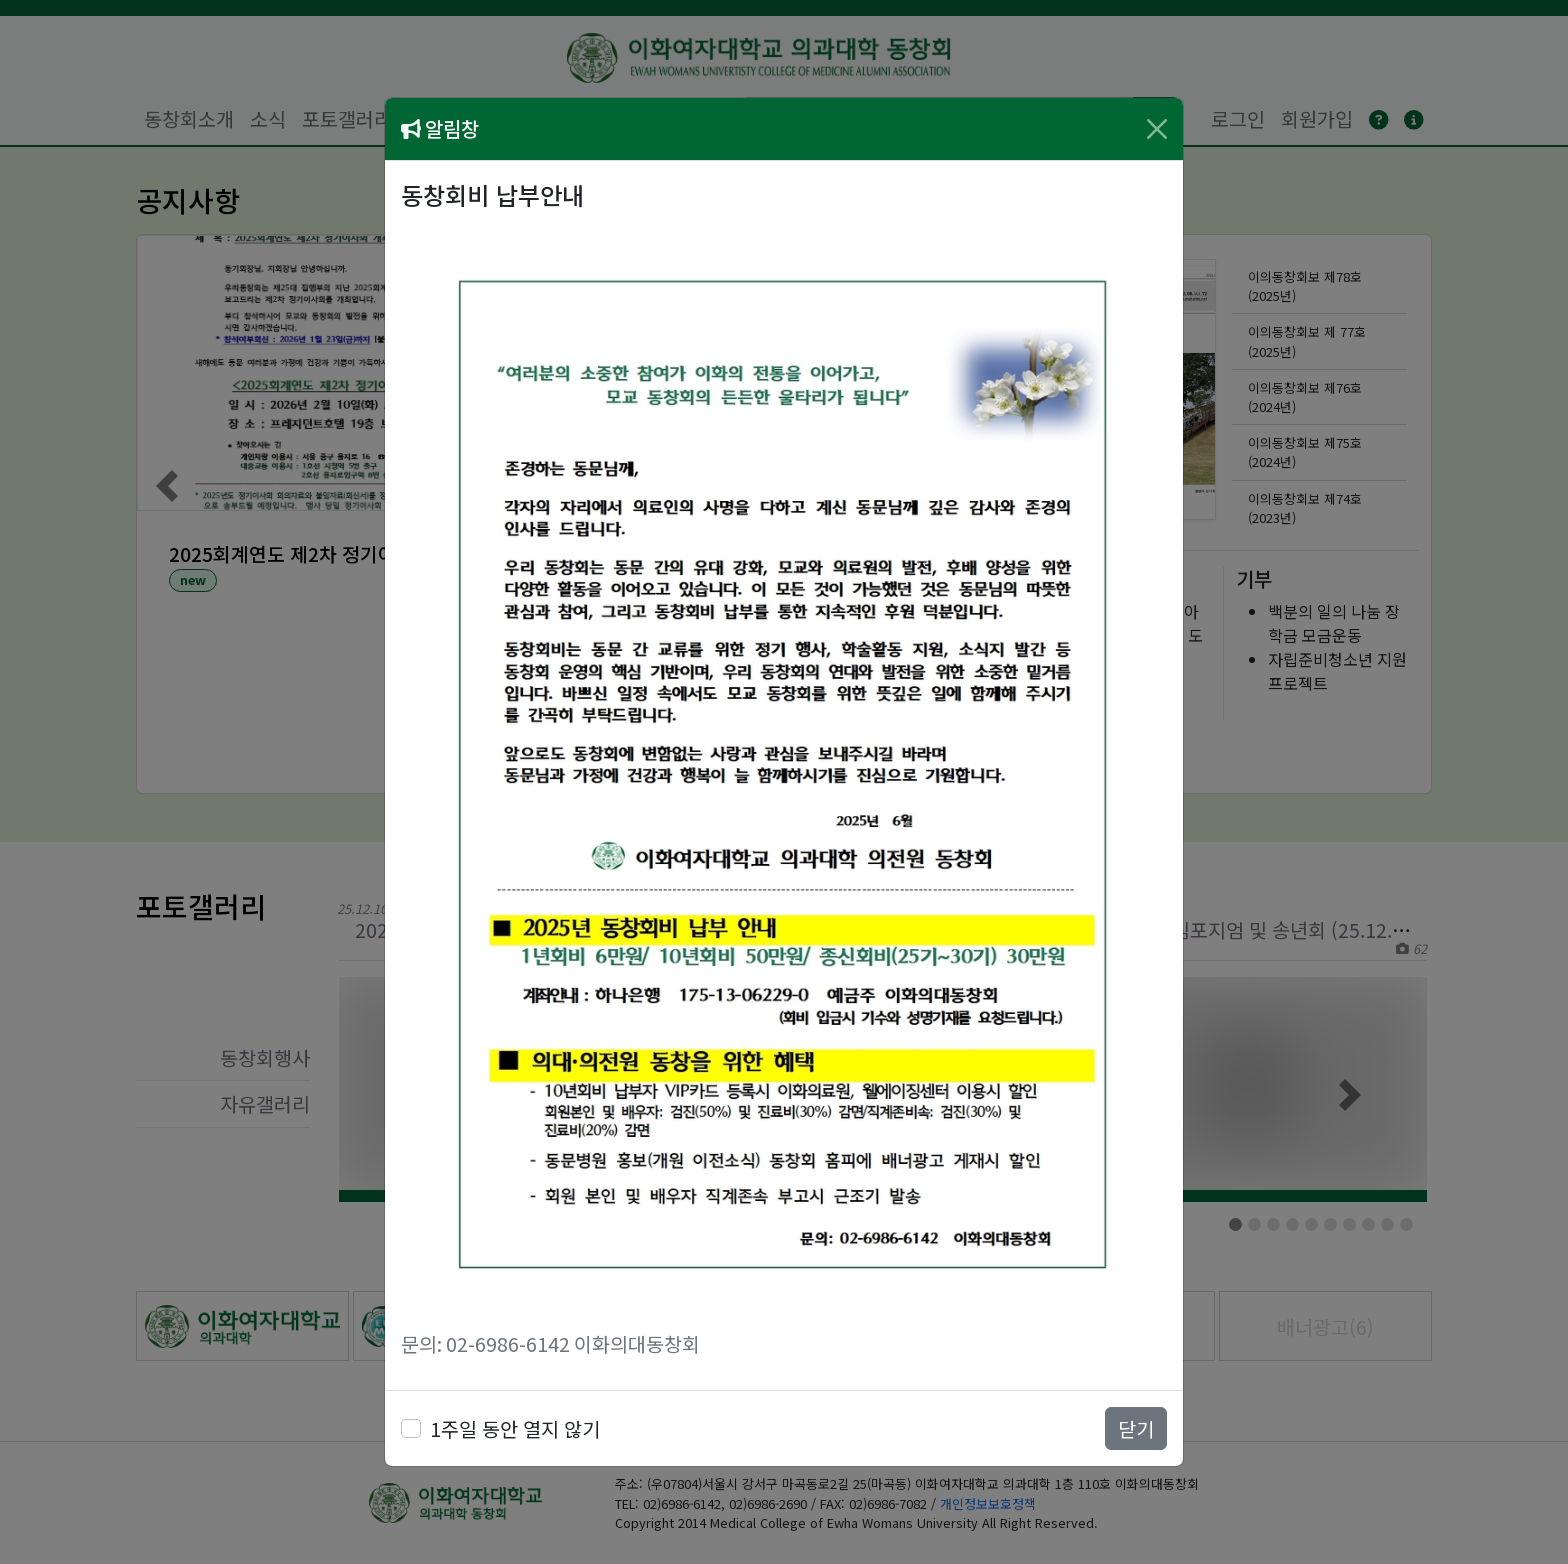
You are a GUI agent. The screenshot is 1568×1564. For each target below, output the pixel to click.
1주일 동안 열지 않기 (515, 1428)
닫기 (1136, 1428)
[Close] (1157, 129)
